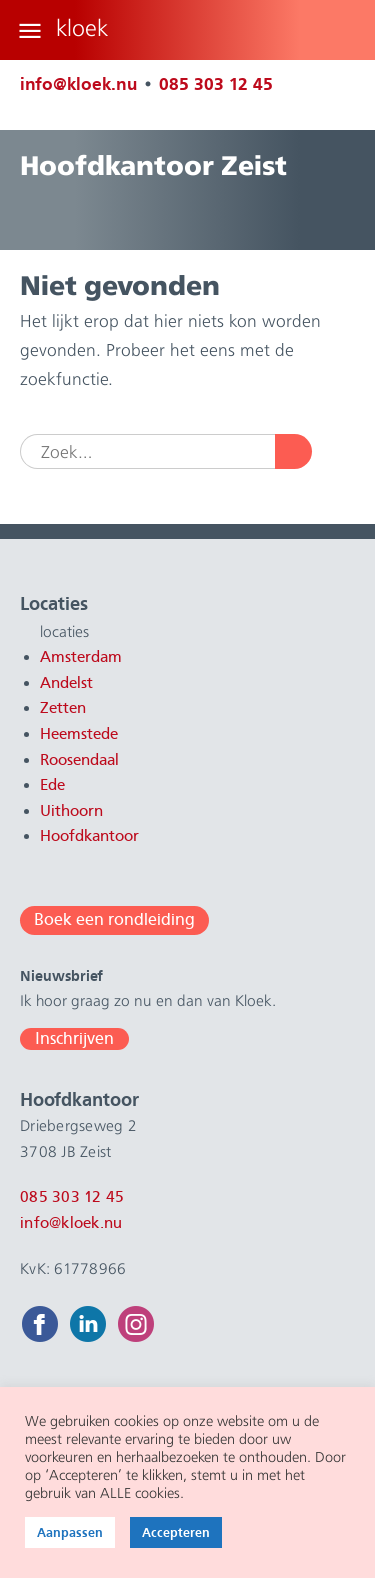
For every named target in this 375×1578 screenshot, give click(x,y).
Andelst (66, 683)
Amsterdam (81, 657)
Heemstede (79, 734)
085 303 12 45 (216, 84)
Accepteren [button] (176, 1532)
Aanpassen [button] (70, 1532)
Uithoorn (71, 811)
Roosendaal (79, 760)
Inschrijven (74, 1038)
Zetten (63, 708)
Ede (52, 785)
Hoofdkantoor (89, 836)
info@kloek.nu (78, 84)
